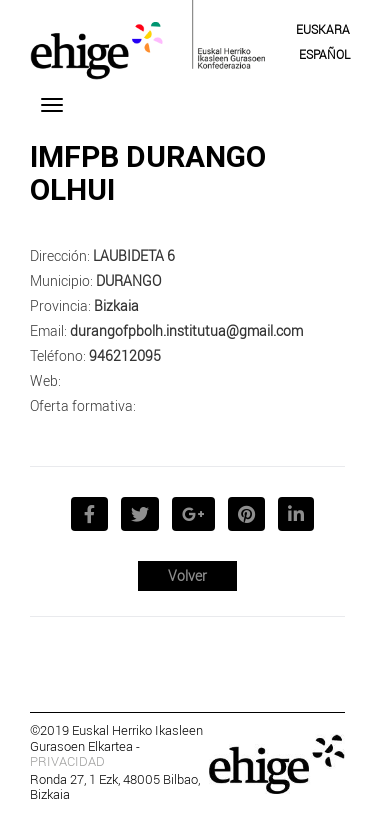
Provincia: (60, 305)
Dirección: (60, 255)
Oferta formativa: (83, 405)
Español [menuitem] (324, 54)
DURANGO (128, 280)
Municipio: (61, 280)
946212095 (125, 355)
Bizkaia (116, 305)
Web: (45, 380)
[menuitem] (323, 28)
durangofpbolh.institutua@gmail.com (186, 330)
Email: (48, 330)
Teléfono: (58, 355)
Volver (187, 575)
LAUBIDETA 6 (134, 255)
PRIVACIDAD (67, 761)
